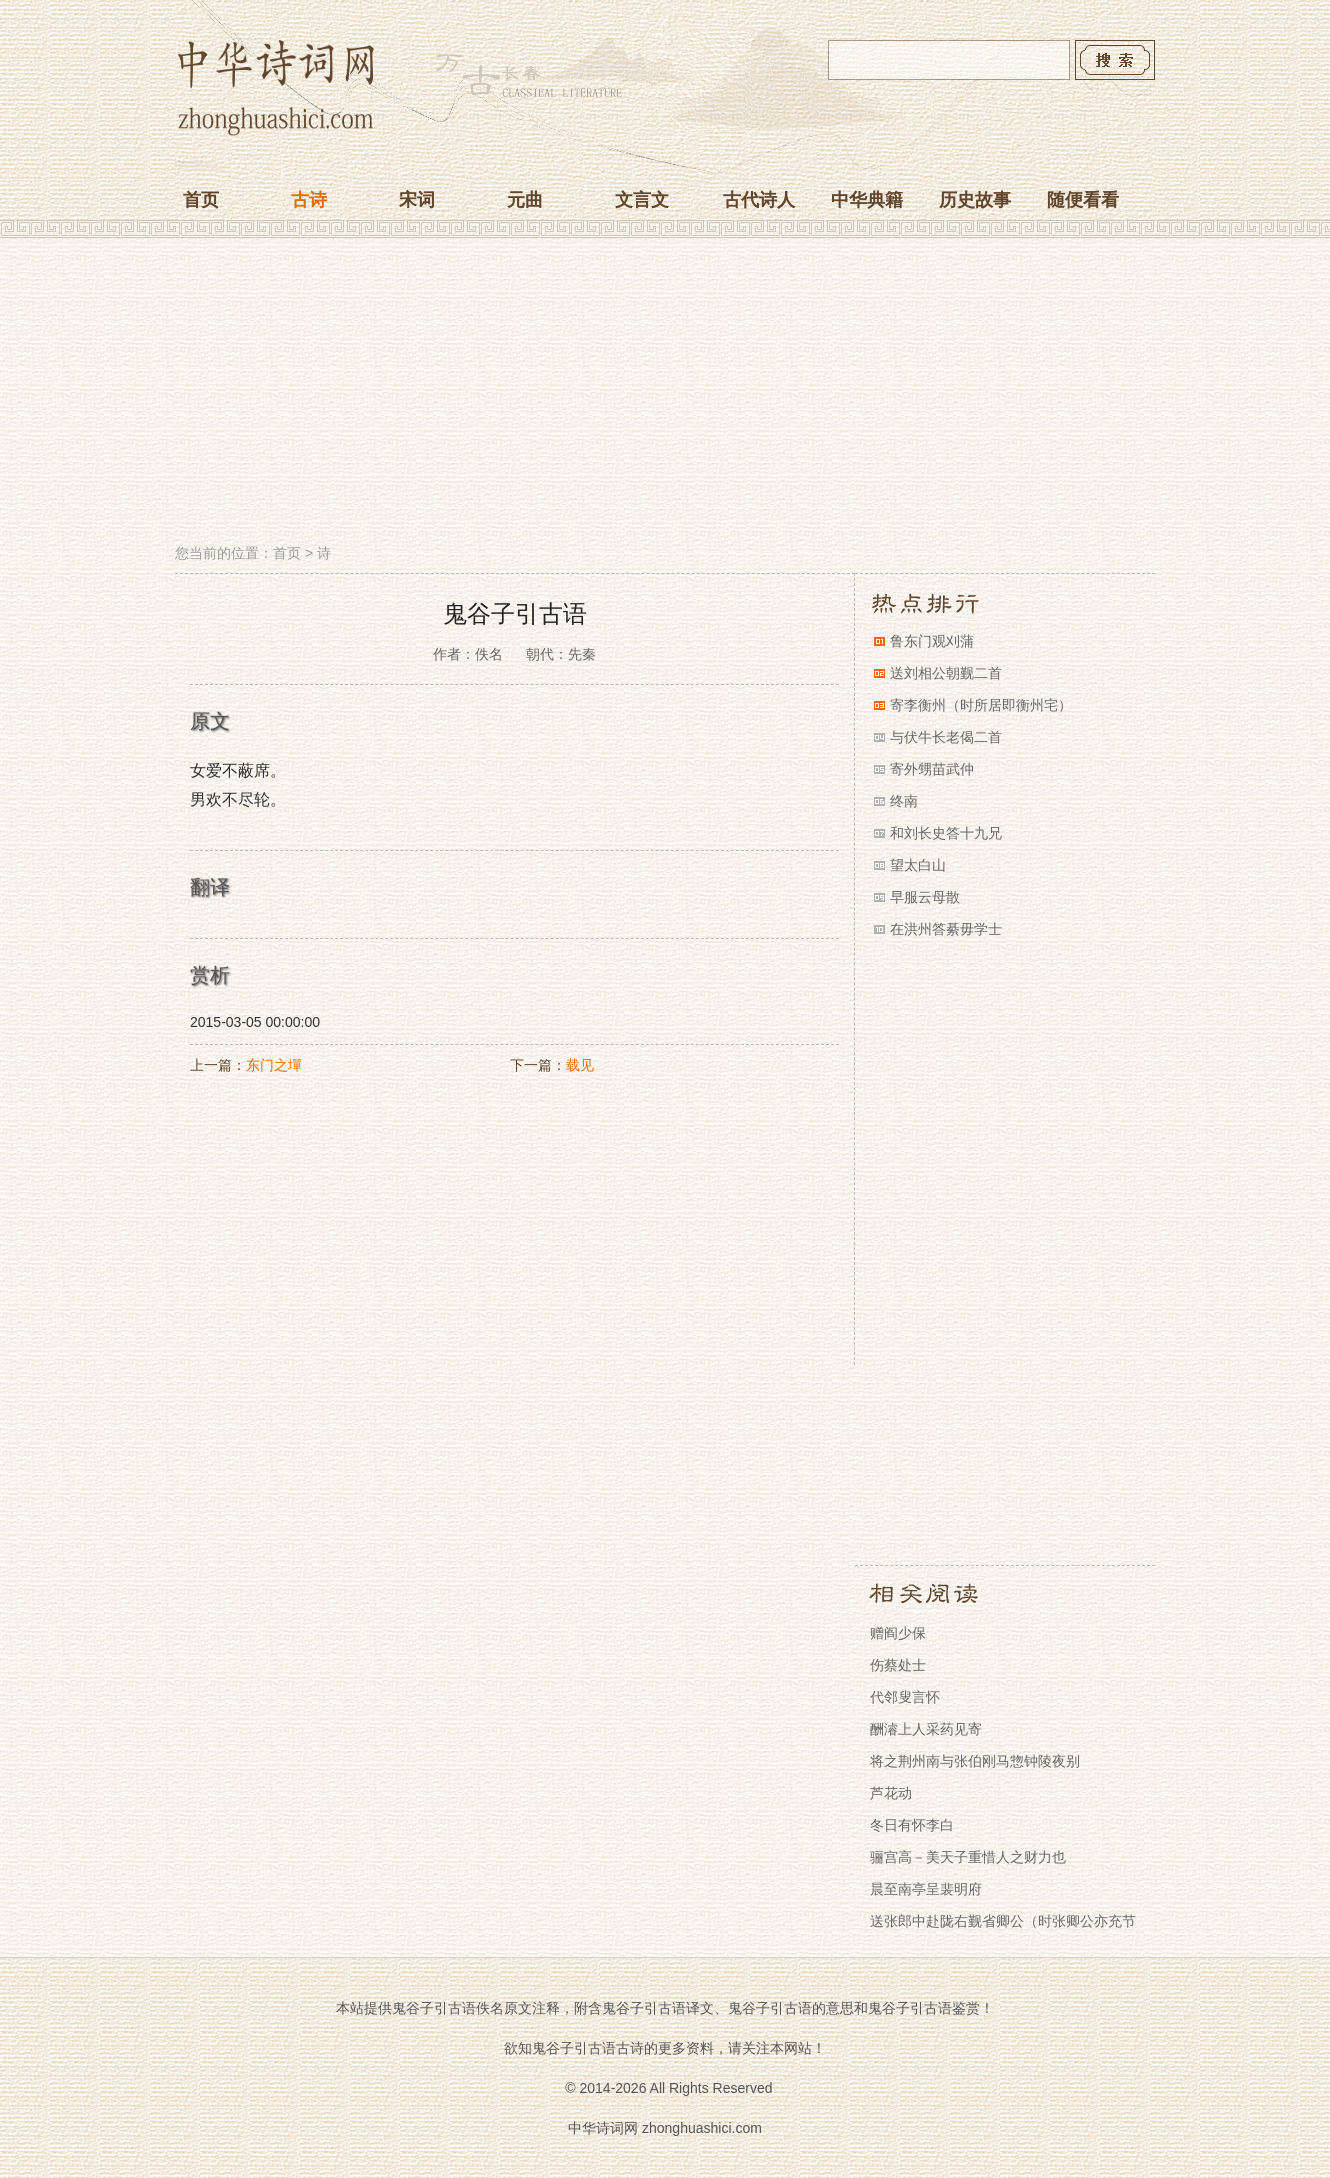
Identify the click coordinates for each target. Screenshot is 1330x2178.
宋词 (417, 200)
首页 (201, 200)
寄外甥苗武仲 (932, 769)
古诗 (309, 200)
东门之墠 (274, 1065)
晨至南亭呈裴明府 (926, 1889)
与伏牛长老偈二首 (946, 737)
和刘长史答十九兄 (946, 833)
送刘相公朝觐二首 (946, 673)
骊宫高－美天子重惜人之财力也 (968, 1857)
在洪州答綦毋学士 (946, 929)
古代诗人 (759, 200)
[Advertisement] (665, 393)
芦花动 (891, 1793)
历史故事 (975, 200)
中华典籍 (867, 200)
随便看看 (1083, 200)
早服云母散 (925, 897)
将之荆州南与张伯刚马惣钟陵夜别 (975, 1761)
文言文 (642, 200)
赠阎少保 (898, 1633)
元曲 (525, 200)
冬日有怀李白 (912, 1825)
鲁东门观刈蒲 (932, 641)
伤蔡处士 (898, 1665)
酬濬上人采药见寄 (926, 1729)
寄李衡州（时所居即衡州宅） (981, 705)
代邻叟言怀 (905, 1697)
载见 (580, 1065)
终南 (904, 801)
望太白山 (918, 865)
